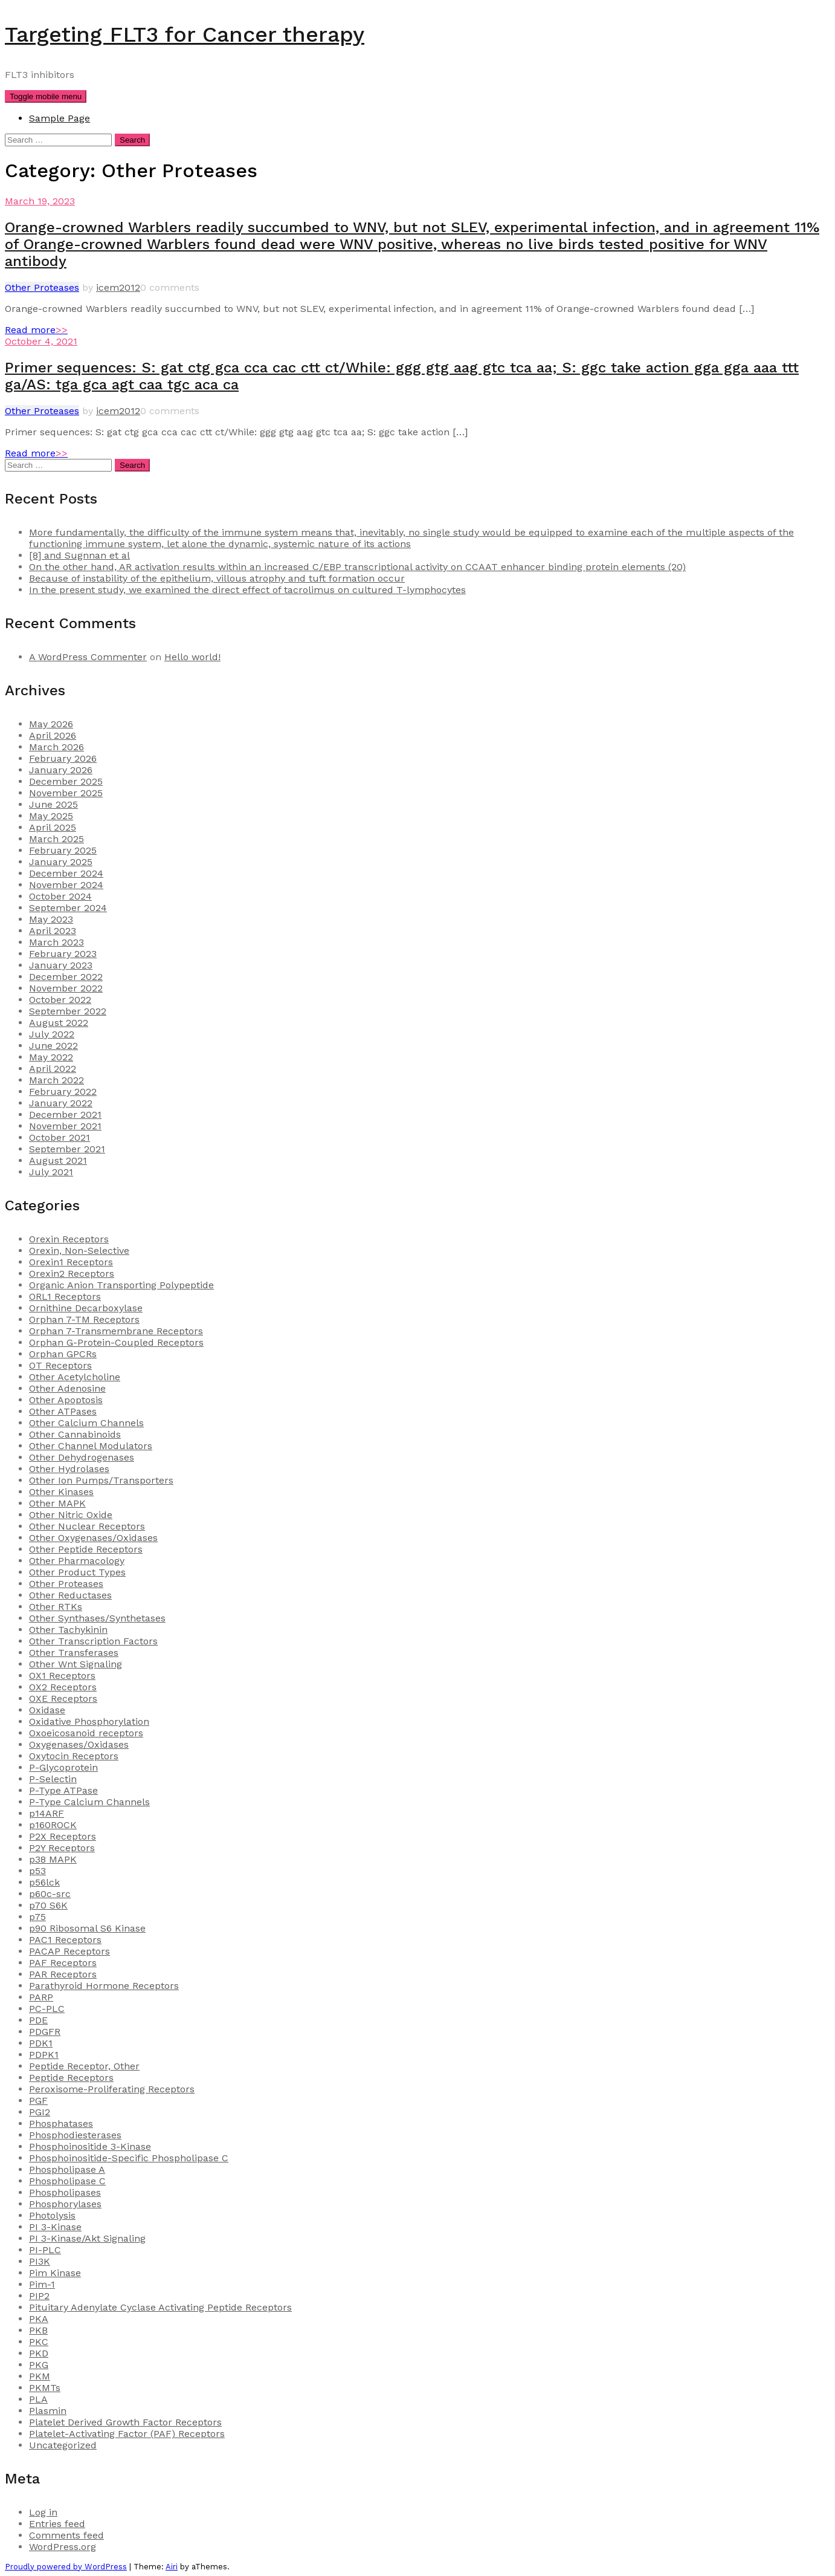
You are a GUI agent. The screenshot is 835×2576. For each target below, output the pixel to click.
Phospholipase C (67, 2181)
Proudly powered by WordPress (66, 2566)
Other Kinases (61, 1491)
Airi (172, 2566)
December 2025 (66, 781)
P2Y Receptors (62, 1848)
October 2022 (60, 999)
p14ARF (46, 1813)
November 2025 (66, 793)
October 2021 (59, 1137)
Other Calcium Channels (86, 1423)
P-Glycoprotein (63, 1767)
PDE (38, 2020)
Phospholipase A (67, 2169)
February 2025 (63, 850)
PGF (38, 2100)
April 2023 (52, 930)
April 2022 (52, 1068)
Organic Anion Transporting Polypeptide (121, 1285)
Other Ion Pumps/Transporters (101, 1480)
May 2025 (51, 816)
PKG (38, 2364)
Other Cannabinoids (75, 1434)
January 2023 (60, 965)
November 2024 (66, 885)
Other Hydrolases (69, 1469)
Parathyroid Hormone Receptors (104, 1985)
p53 (37, 1871)
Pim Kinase (55, 2273)
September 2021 (67, 1149)
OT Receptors (60, 1365)
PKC (38, 2341)
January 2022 (60, 1103)
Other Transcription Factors (93, 1641)
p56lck (44, 1882)
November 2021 (65, 1126)
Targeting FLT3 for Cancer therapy (184, 34)
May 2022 (51, 1057)
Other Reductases (70, 1595)
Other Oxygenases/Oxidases (93, 1537)
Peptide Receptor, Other (84, 2066)
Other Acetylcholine (74, 1377)
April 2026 (52, 735)
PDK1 (41, 2043)
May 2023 (51, 919)
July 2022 (51, 1034)
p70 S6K (48, 1905)
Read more (36, 330)
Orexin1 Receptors (71, 1262)
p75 (37, 1916)
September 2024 (68, 907)
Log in (43, 2512)
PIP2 (39, 2296)
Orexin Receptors (69, 1239)
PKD (38, 2353)
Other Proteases (42, 287)
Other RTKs (55, 1606)
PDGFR (44, 2031)
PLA (38, 2399)
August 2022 (58, 1022)
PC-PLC (47, 2008)
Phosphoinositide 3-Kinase (90, 2146)
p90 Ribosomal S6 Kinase (87, 1928)
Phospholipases (65, 2192)
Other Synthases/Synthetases (97, 1618)
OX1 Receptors (62, 1675)
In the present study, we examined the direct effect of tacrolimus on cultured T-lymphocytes (247, 589)
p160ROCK (53, 1825)
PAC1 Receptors (65, 1939)
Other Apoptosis (66, 1400)
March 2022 (56, 1080)
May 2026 (51, 724)
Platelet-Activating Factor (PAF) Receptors (127, 2433)
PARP (41, 1997)
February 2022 (63, 1091)
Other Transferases (73, 1652)
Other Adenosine (67, 1388)
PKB (38, 2330)
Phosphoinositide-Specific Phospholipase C (128, 2158)
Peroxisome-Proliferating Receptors (112, 2089)
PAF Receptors (63, 1962)
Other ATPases (63, 1411)
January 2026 (60, 770)
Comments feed (66, 2535)
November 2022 (66, 988)
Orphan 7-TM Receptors (84, 1319)
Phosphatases (61, 2123)
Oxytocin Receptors (73, 1756)
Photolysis (52, 2215)
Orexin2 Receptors (71, 1273)
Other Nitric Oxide (70, 1514)
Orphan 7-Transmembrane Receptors (116, 1331)
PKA (38, 2319)
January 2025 (60, 862)
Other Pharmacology (76, 1560)
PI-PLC (45, 2250)
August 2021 (58, 1160)
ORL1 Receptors (65, 1296)
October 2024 (60, 896)
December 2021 (65, 1114)
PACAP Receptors (69, 1951)
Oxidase (47, 1710)
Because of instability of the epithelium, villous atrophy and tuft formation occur (217, 578)
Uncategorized (63, 2445)
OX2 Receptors (63, 1687)
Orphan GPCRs (63, 1354)
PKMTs (44, 2387)
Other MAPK (57, 1503)
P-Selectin (53, 1779)
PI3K (39, 2261)
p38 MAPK (53, 1859)
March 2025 (56, 839)
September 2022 (67, 1011)
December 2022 (66, 976)
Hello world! (192, 657)
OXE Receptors (63, 1698)
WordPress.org (62, 2546)
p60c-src (50, 1894)
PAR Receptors (63, 1974)
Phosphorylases (65, 2204)
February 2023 (63, 953)
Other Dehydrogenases (81, 1457)
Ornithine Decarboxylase (86, 1308)
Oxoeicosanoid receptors (86, 1733)
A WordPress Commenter (88, 657)
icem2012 (118, 287)
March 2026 (56, 747)
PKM (39, 2376)
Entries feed (57, 2523)
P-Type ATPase (63, 1790)
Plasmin (47, 2410)
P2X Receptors (62, 1836)
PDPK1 (44, 2054)
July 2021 (51, 1172)
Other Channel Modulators (90, 1446)
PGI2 (39, 2112)
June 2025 (53, 804)
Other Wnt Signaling (75, 1664)
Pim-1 (42, 2284)
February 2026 (63, 758)
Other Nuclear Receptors (87, 1526)
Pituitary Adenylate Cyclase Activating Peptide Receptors (160, 2307)
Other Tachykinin (68, 1629)
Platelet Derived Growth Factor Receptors (125, 2422)
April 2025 (52, 827)
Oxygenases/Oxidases (79, 1744)
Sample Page (59, 118)
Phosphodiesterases (75, 2135)
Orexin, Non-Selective (79, 1250)
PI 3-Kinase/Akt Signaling (87, 2238)
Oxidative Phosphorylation (89, 1721)
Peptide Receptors (71, 2077)
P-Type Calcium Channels (89, 1802)
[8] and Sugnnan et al (79, 555)
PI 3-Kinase (55, 2227)
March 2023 (56, 942)
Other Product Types (77, 1572)
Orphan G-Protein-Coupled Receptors (116, 1342)
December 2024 (66, 873)
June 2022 (53, 1045)
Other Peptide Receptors (86, 1549)
